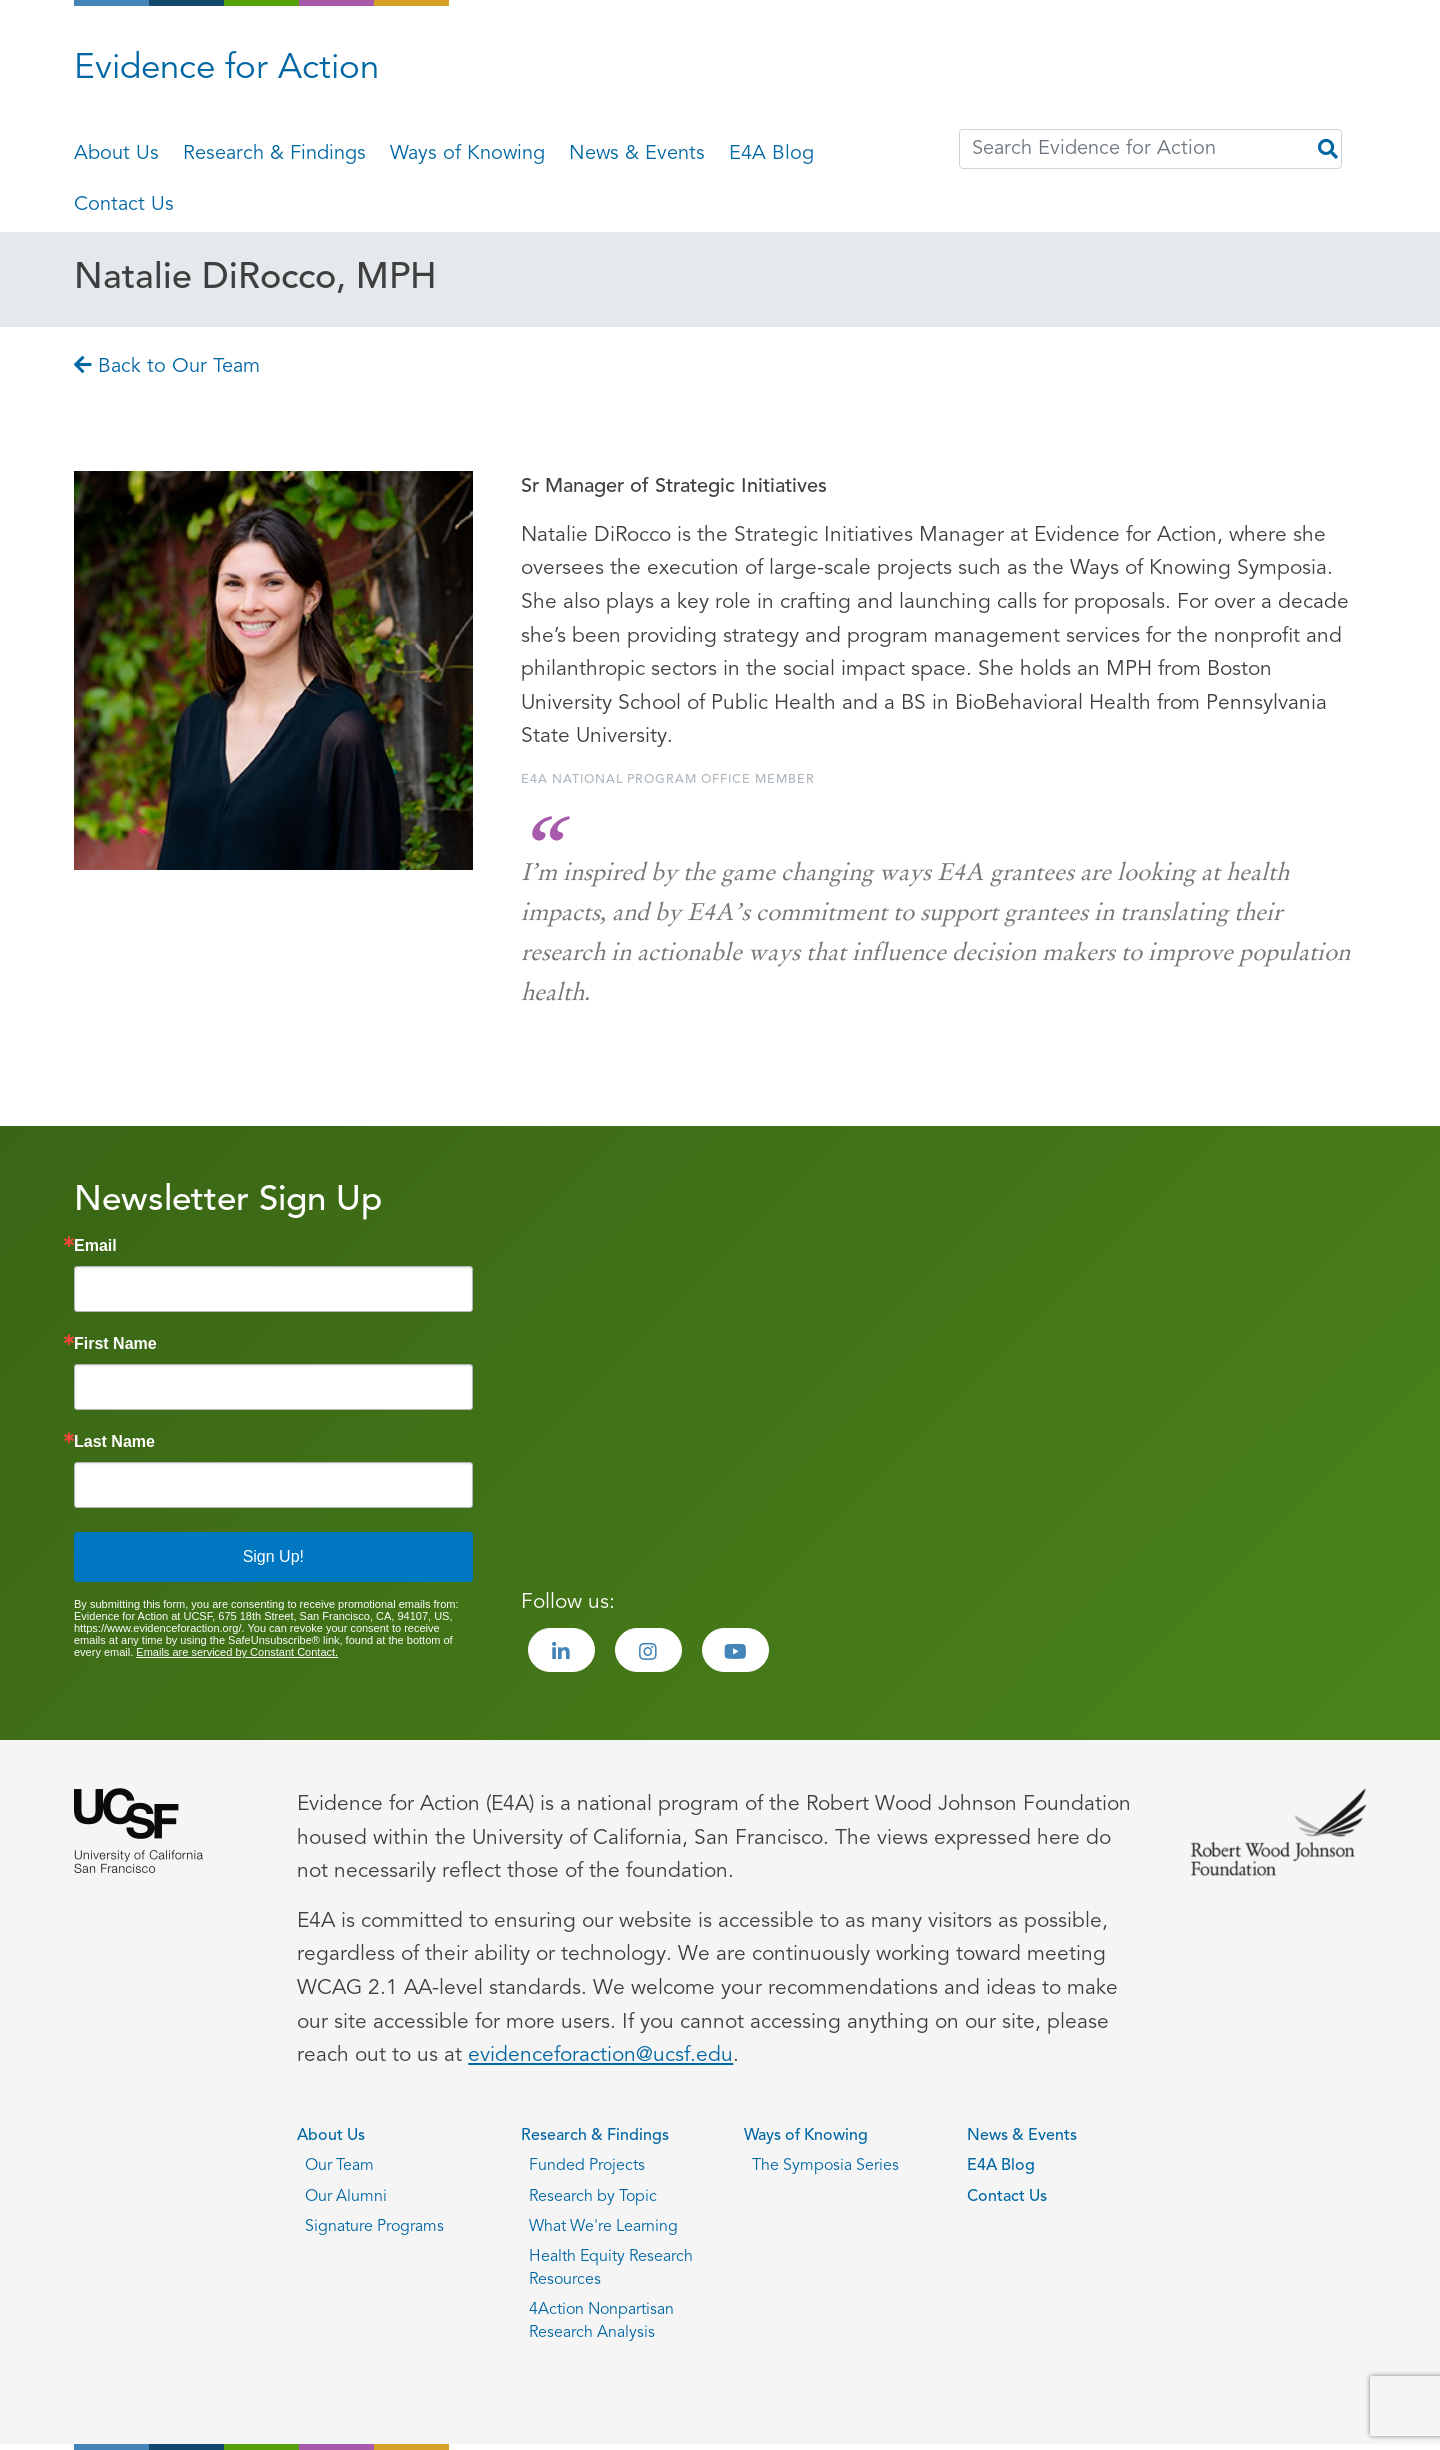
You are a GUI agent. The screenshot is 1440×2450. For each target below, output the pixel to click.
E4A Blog (771, 154)
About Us (116, 154)
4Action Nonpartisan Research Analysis (601, 2321)
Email (95, 1246)
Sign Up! (273, 1556)
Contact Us (124, 205)
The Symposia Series (825, 2166)
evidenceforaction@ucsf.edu (600, 2055)
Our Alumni (346, 2197)
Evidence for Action (226, 69)
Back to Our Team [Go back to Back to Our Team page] (167, 367)
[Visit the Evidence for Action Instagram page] (648, 1650)
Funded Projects (587, 2166)
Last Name (114, 1442)
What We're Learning (603, 2227)
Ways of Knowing (467, 154)
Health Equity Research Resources (611, 2268)
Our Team (339, 2166)
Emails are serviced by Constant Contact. (237, 1652)
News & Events (637, 154)
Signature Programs (374, 2227)
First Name (115, 1344)
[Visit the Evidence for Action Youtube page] (735, 1650)
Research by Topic (593, 2197)
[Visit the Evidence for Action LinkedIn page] (561, 1650)
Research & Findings (274, 154)
